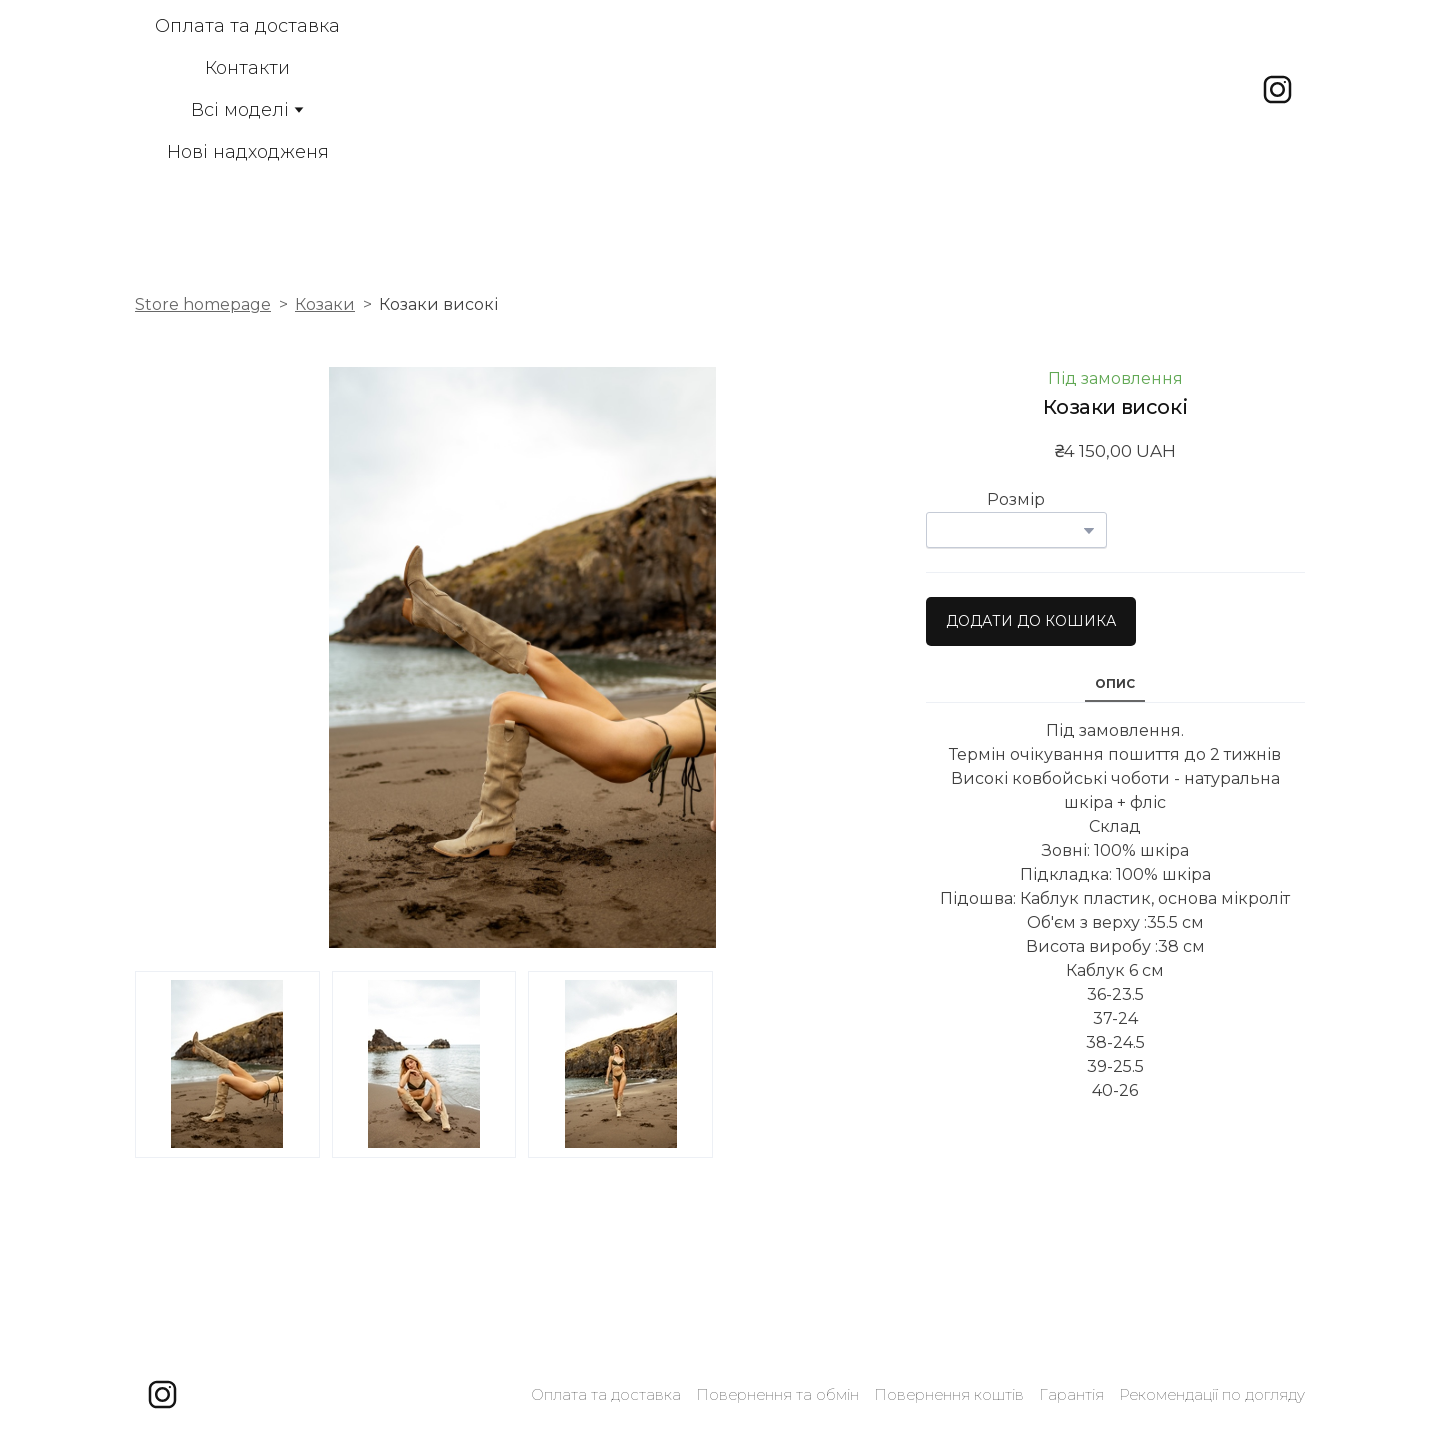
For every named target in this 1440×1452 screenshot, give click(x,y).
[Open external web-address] (743, 89)
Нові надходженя (248, 152)
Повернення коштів (949, 1394)
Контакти (247, 68)
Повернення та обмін (777, 1394)
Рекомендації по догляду (1212, 1394)
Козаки (325, 304)
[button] (1277, 89)
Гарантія (1071, 1394)
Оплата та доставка (247, 26)
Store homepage (203, 304)
